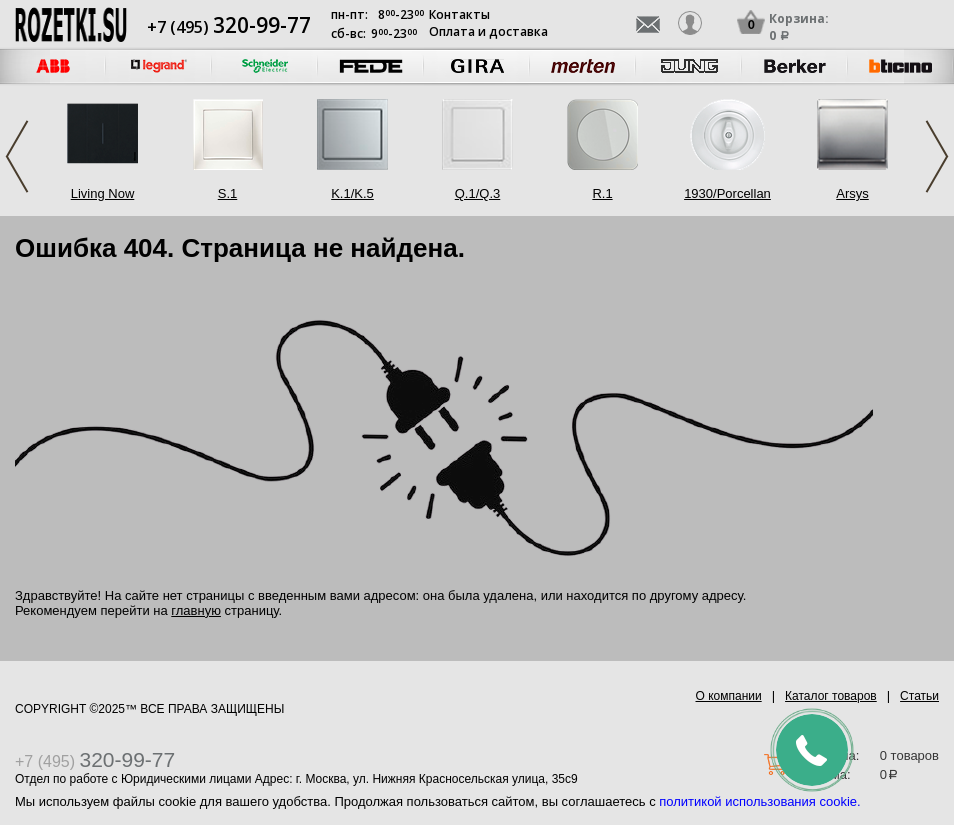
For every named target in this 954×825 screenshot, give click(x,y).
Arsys (852, 193)
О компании (729, 696)
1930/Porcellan (727, 193)
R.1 (602, 193)
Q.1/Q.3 (478, 193)
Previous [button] (17, 156)
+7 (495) (229, 27)
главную (196, 610)
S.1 (228, 193)
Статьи (919, 696)
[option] (159, 66)
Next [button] (937, 156)
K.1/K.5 (352, 193)
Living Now (103, 193)
